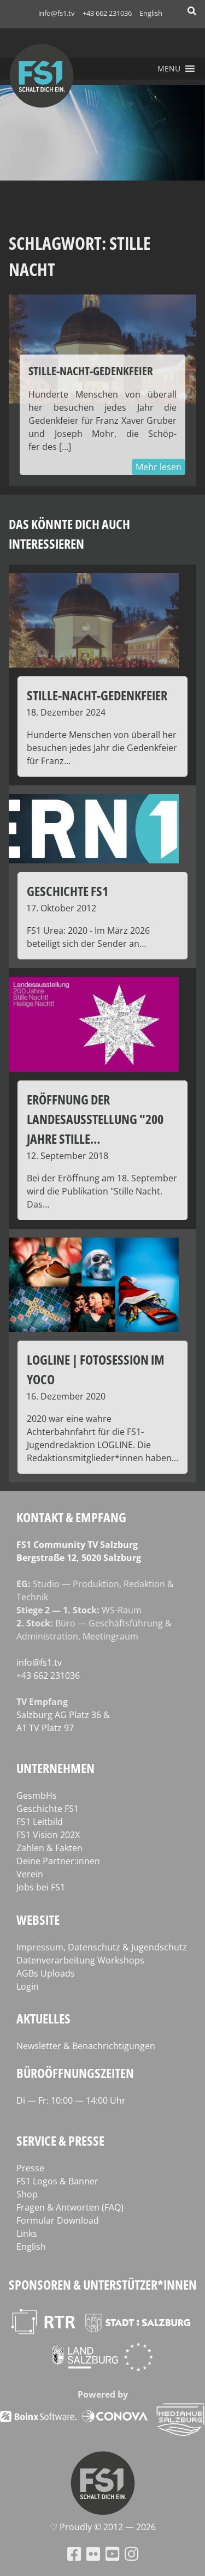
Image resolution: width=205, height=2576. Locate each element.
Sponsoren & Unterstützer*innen (103, 2284)
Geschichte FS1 (47, 1809)
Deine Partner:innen (58, 1861)
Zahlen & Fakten (49, 1848)
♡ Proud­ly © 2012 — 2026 (103, 2527)
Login (27, 1986)
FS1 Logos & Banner (57, 2181)
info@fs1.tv (56, 13)
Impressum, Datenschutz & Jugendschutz (101, 1947)
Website (38, 1920)
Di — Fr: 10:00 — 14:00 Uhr (71, 2100)
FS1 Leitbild (39, 1822)
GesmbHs (36, 1796)
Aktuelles (43, 2018)
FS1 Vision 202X (48, 1835)
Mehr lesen (158, 467)
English (150, 13)
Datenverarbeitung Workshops (80, 1960)
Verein (29, 1874)
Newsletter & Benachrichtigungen (85, 2046)
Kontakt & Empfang (71, 1517)
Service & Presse (60, 2140)
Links (26, 2233)
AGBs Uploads (45, 1973)
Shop (27, 2194)
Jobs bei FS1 (40, 1887)
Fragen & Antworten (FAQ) (70, 2207)
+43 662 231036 (107, 13)
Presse (30, 2168)
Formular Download (57, 2220)
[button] (168, 69)
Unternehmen (55, 1768)
